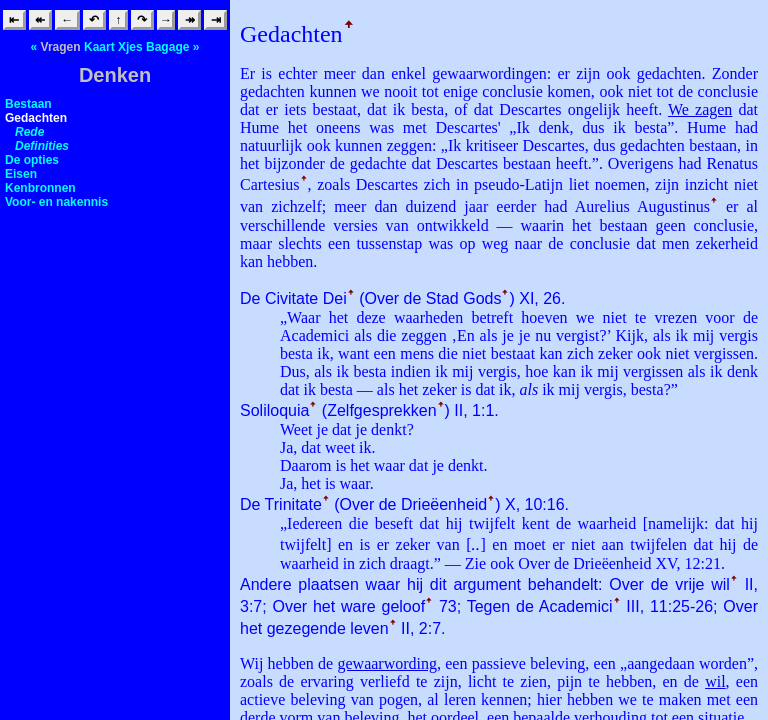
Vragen (61, 47)
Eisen (21, 174)
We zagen (700, 109)
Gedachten (36, 118)
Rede (29, 132)
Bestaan (28, 104)
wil (715, 681)
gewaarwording (387, 663)
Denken (115, 75)
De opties (32, 160)
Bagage (167, 47)
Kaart (99, 47)
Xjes (130, 47)
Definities (42, 146)
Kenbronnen (40, 188)
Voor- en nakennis (56, 202)
